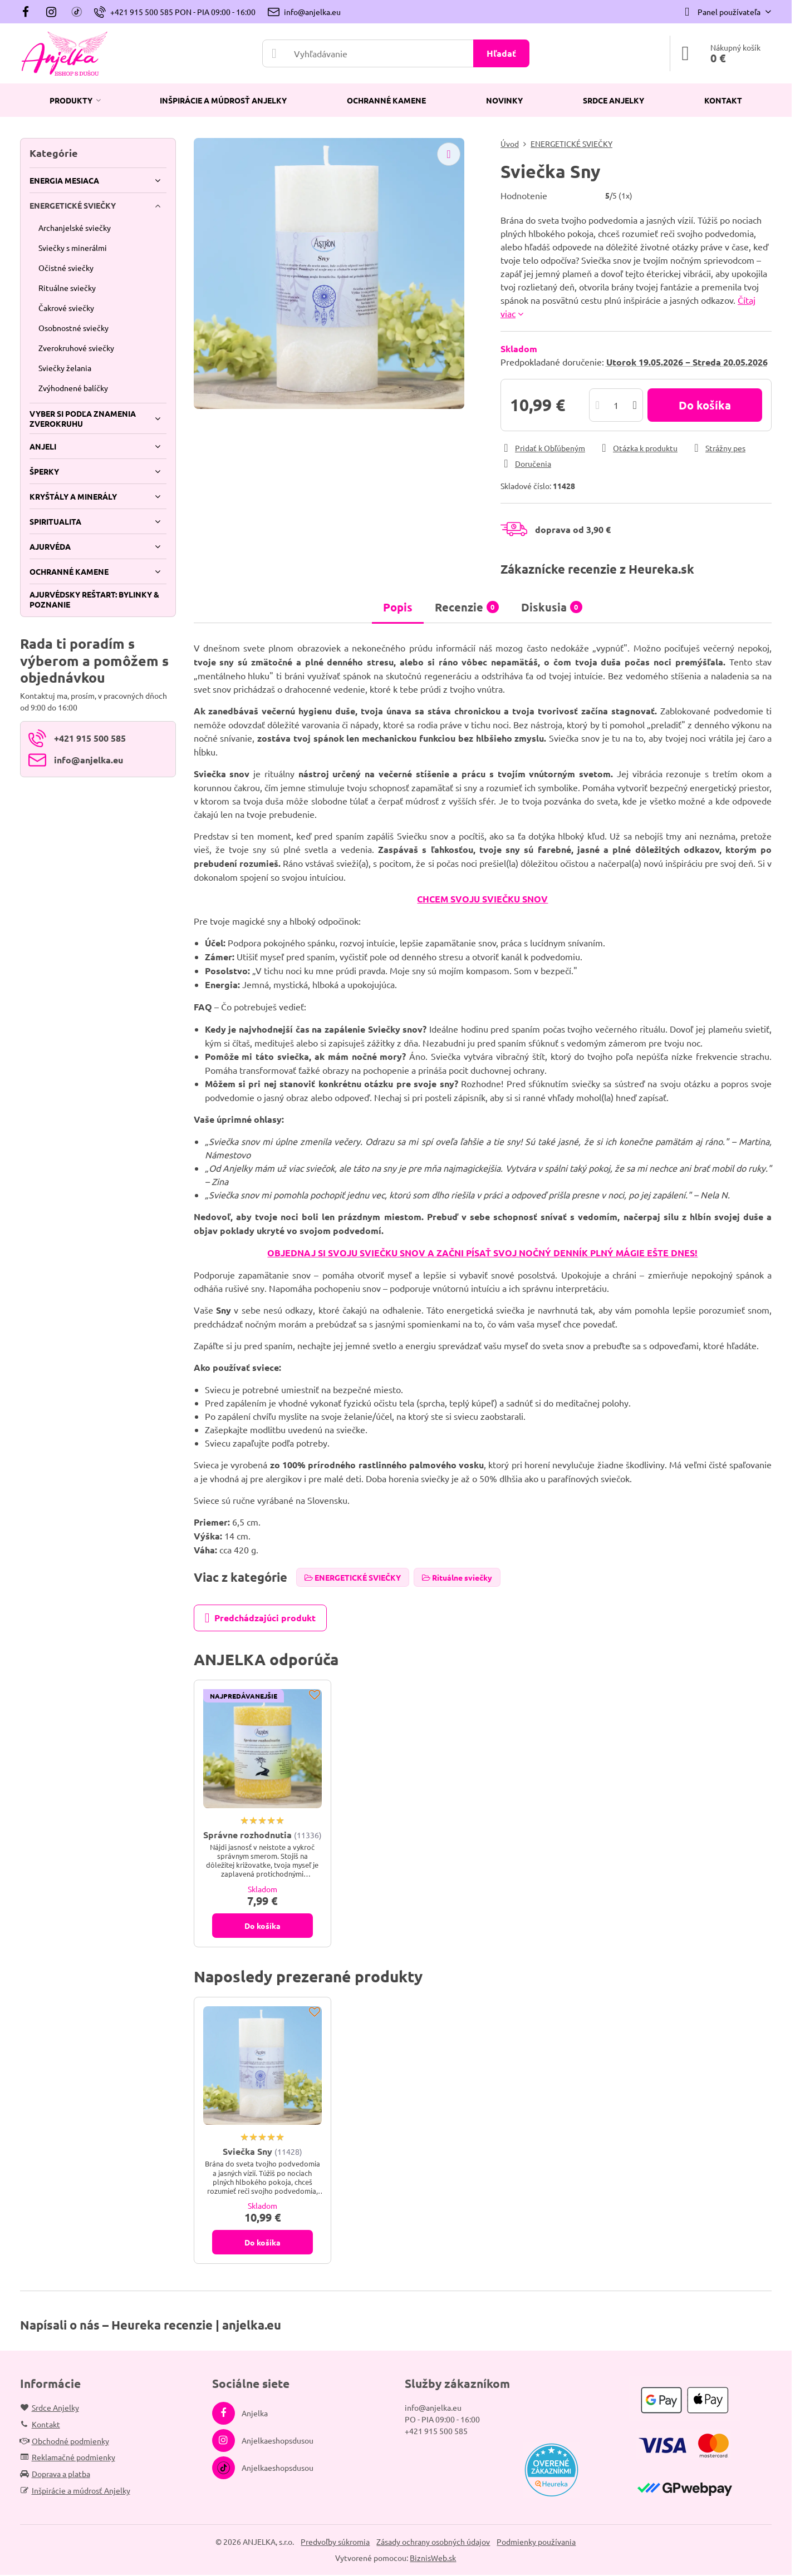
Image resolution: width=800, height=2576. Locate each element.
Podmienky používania (536, 2541)
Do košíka (705, 405)
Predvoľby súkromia (335, 2541)
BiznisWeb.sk (433, 2558)
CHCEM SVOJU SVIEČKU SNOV (482, 899)
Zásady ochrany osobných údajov (433, 2541)
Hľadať (501, 53)
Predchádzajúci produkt (260, 1618)
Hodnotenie (523, 195)
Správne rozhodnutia (247, 1834)
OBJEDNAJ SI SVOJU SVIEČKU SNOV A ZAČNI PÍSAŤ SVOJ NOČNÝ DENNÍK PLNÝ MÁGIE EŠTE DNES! (482, 1253)
